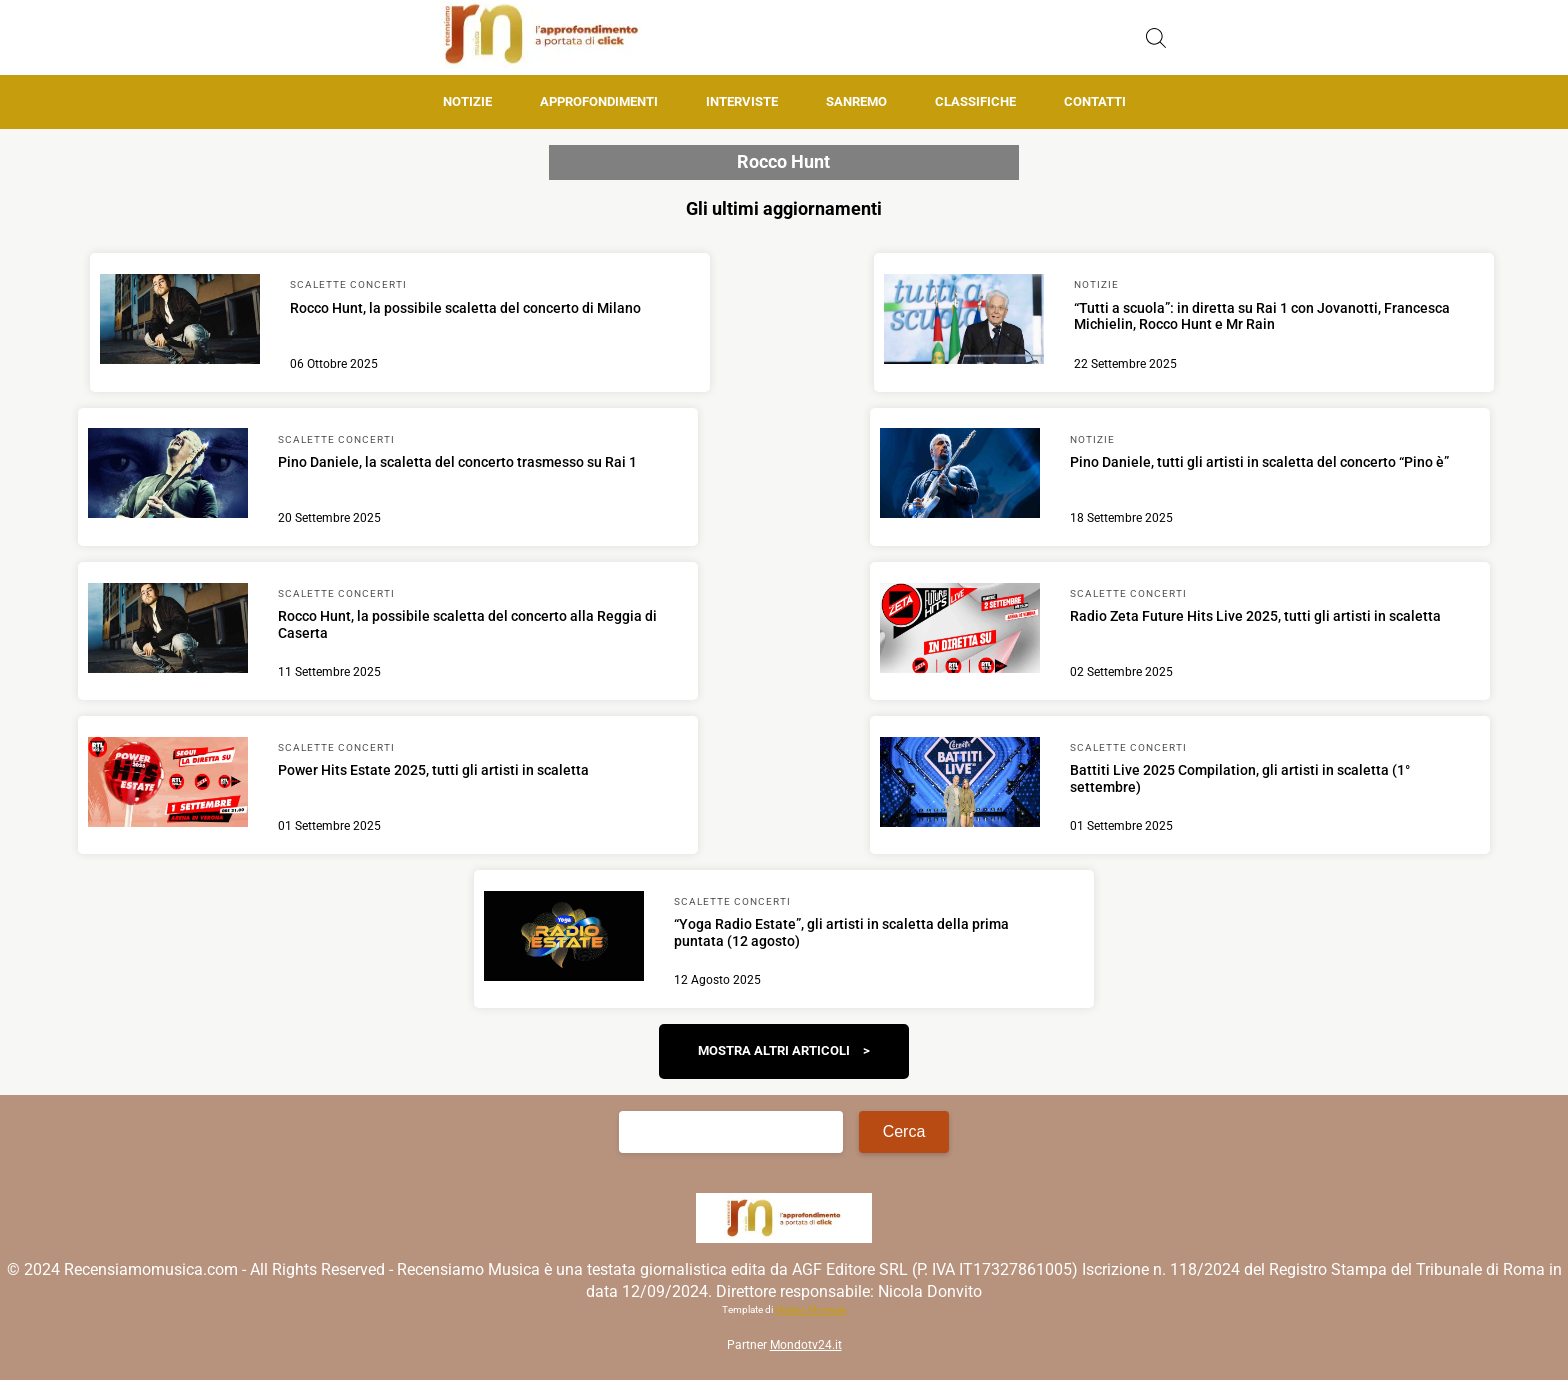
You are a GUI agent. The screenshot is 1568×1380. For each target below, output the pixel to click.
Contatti (1095, 101)
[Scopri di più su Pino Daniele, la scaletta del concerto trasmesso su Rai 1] (168, 476)
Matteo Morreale (810, 1309)
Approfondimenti (599, 101)
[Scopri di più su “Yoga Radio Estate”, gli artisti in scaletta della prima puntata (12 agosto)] (564, 939)
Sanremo (856, 101)
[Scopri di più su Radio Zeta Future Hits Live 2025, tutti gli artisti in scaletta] (960, 631)
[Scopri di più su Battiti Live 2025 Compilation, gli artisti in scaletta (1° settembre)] (960, 785)
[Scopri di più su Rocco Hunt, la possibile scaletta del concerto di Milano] (180, 322)
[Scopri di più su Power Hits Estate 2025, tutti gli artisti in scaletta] (168, 785)
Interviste (742, 101)
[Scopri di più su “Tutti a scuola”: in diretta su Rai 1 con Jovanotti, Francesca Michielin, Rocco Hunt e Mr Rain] (964, 322)
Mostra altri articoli (774, 1050)
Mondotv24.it (806, 1345)
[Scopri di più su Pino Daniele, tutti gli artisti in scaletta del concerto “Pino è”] (960, 476)
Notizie (467, 101)
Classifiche (975, 101)
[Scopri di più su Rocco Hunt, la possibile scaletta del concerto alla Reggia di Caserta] (168, 631)
